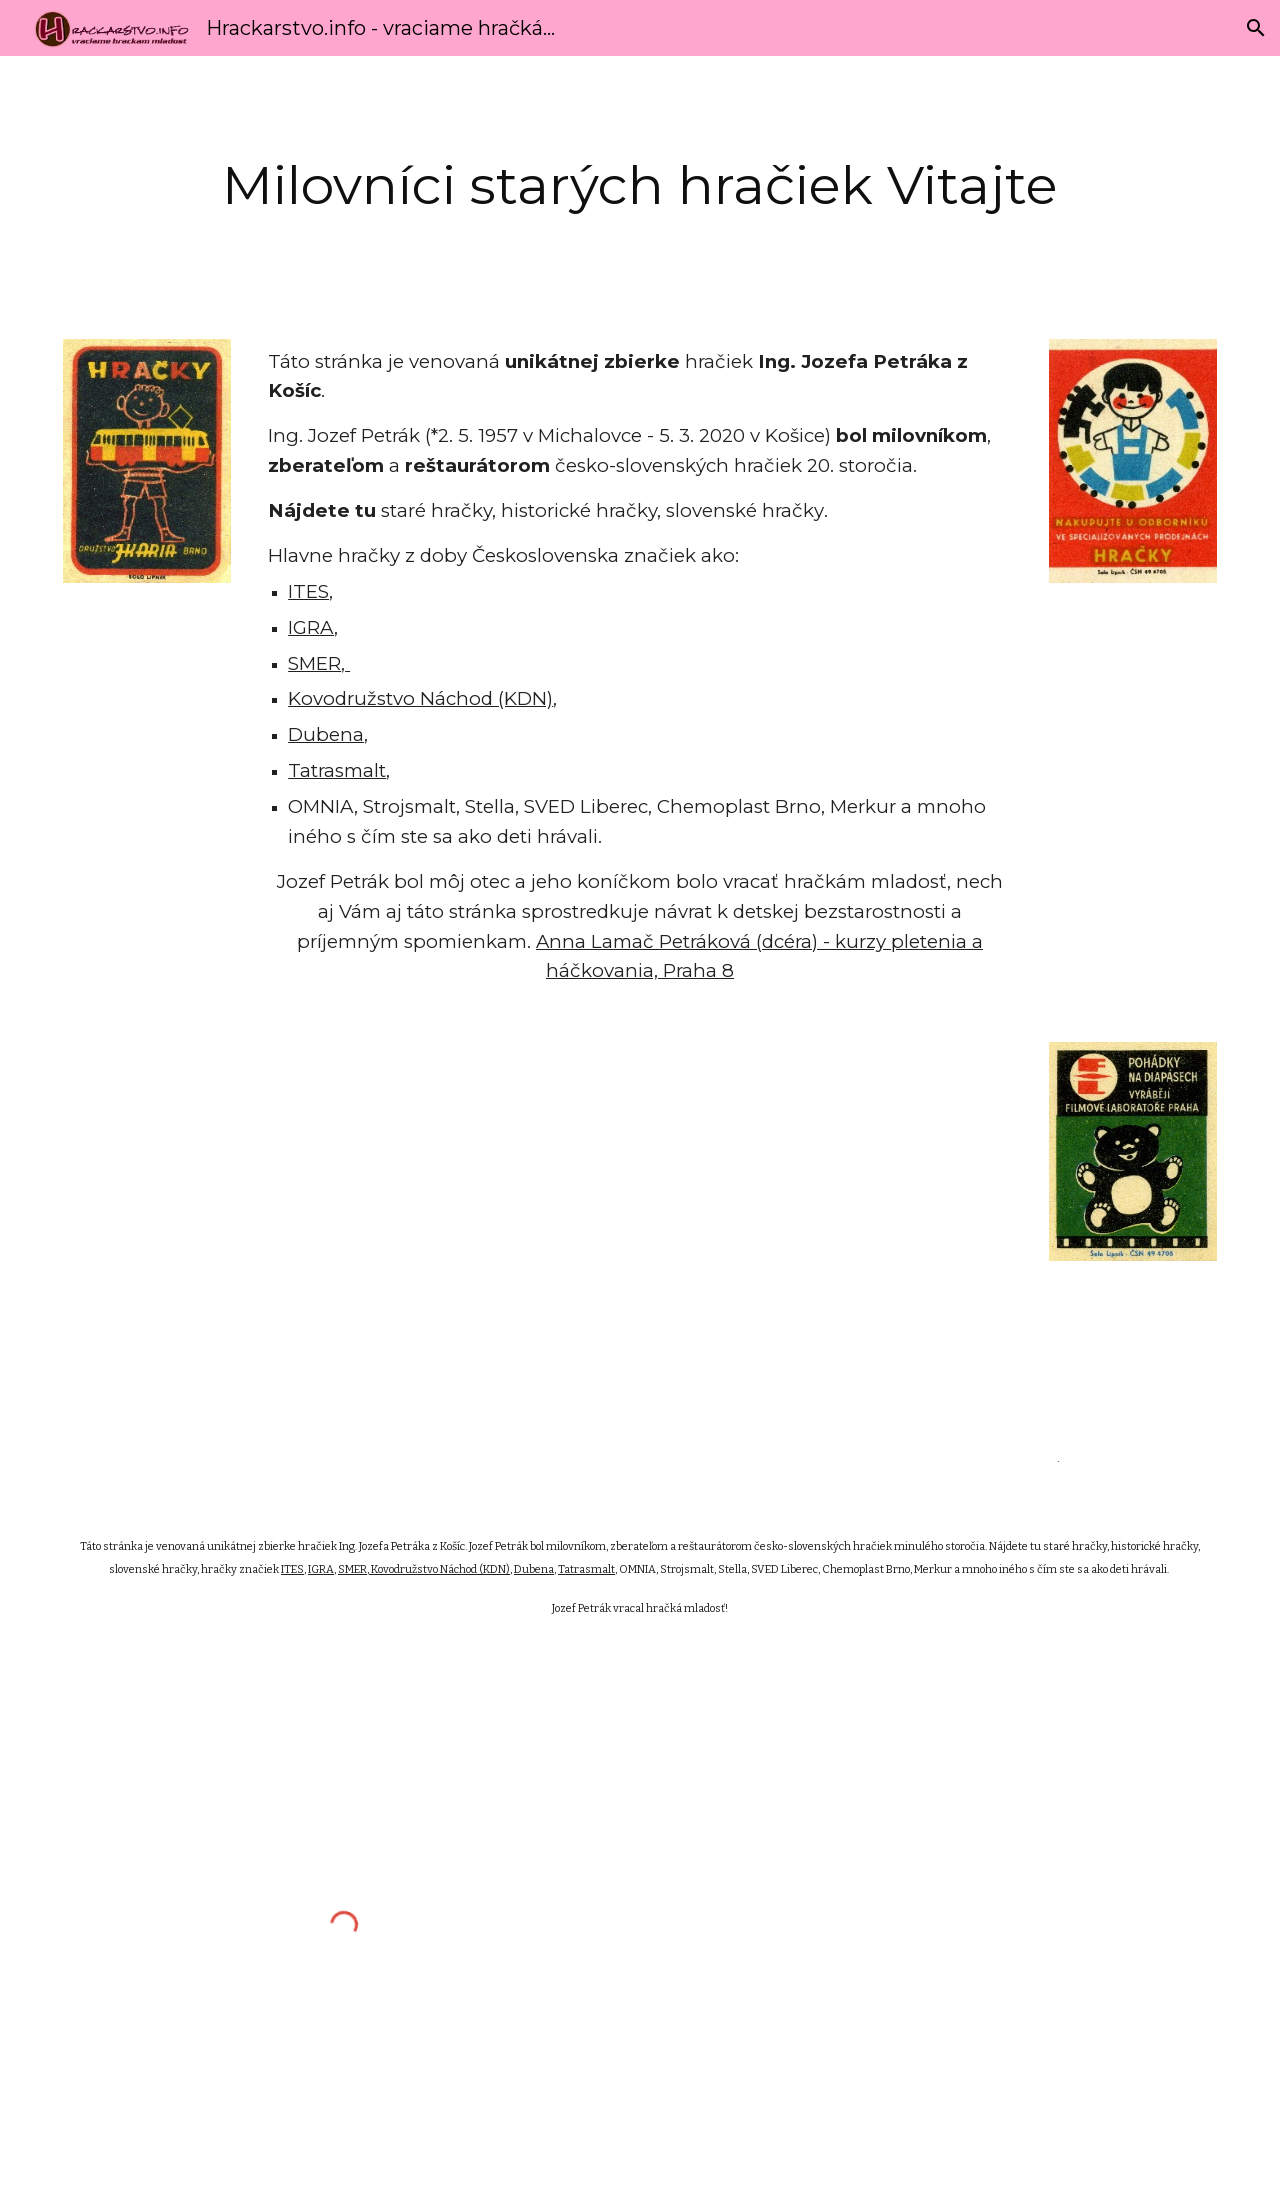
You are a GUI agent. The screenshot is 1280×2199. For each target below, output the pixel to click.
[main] (640, 185)
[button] (1256, 28)
